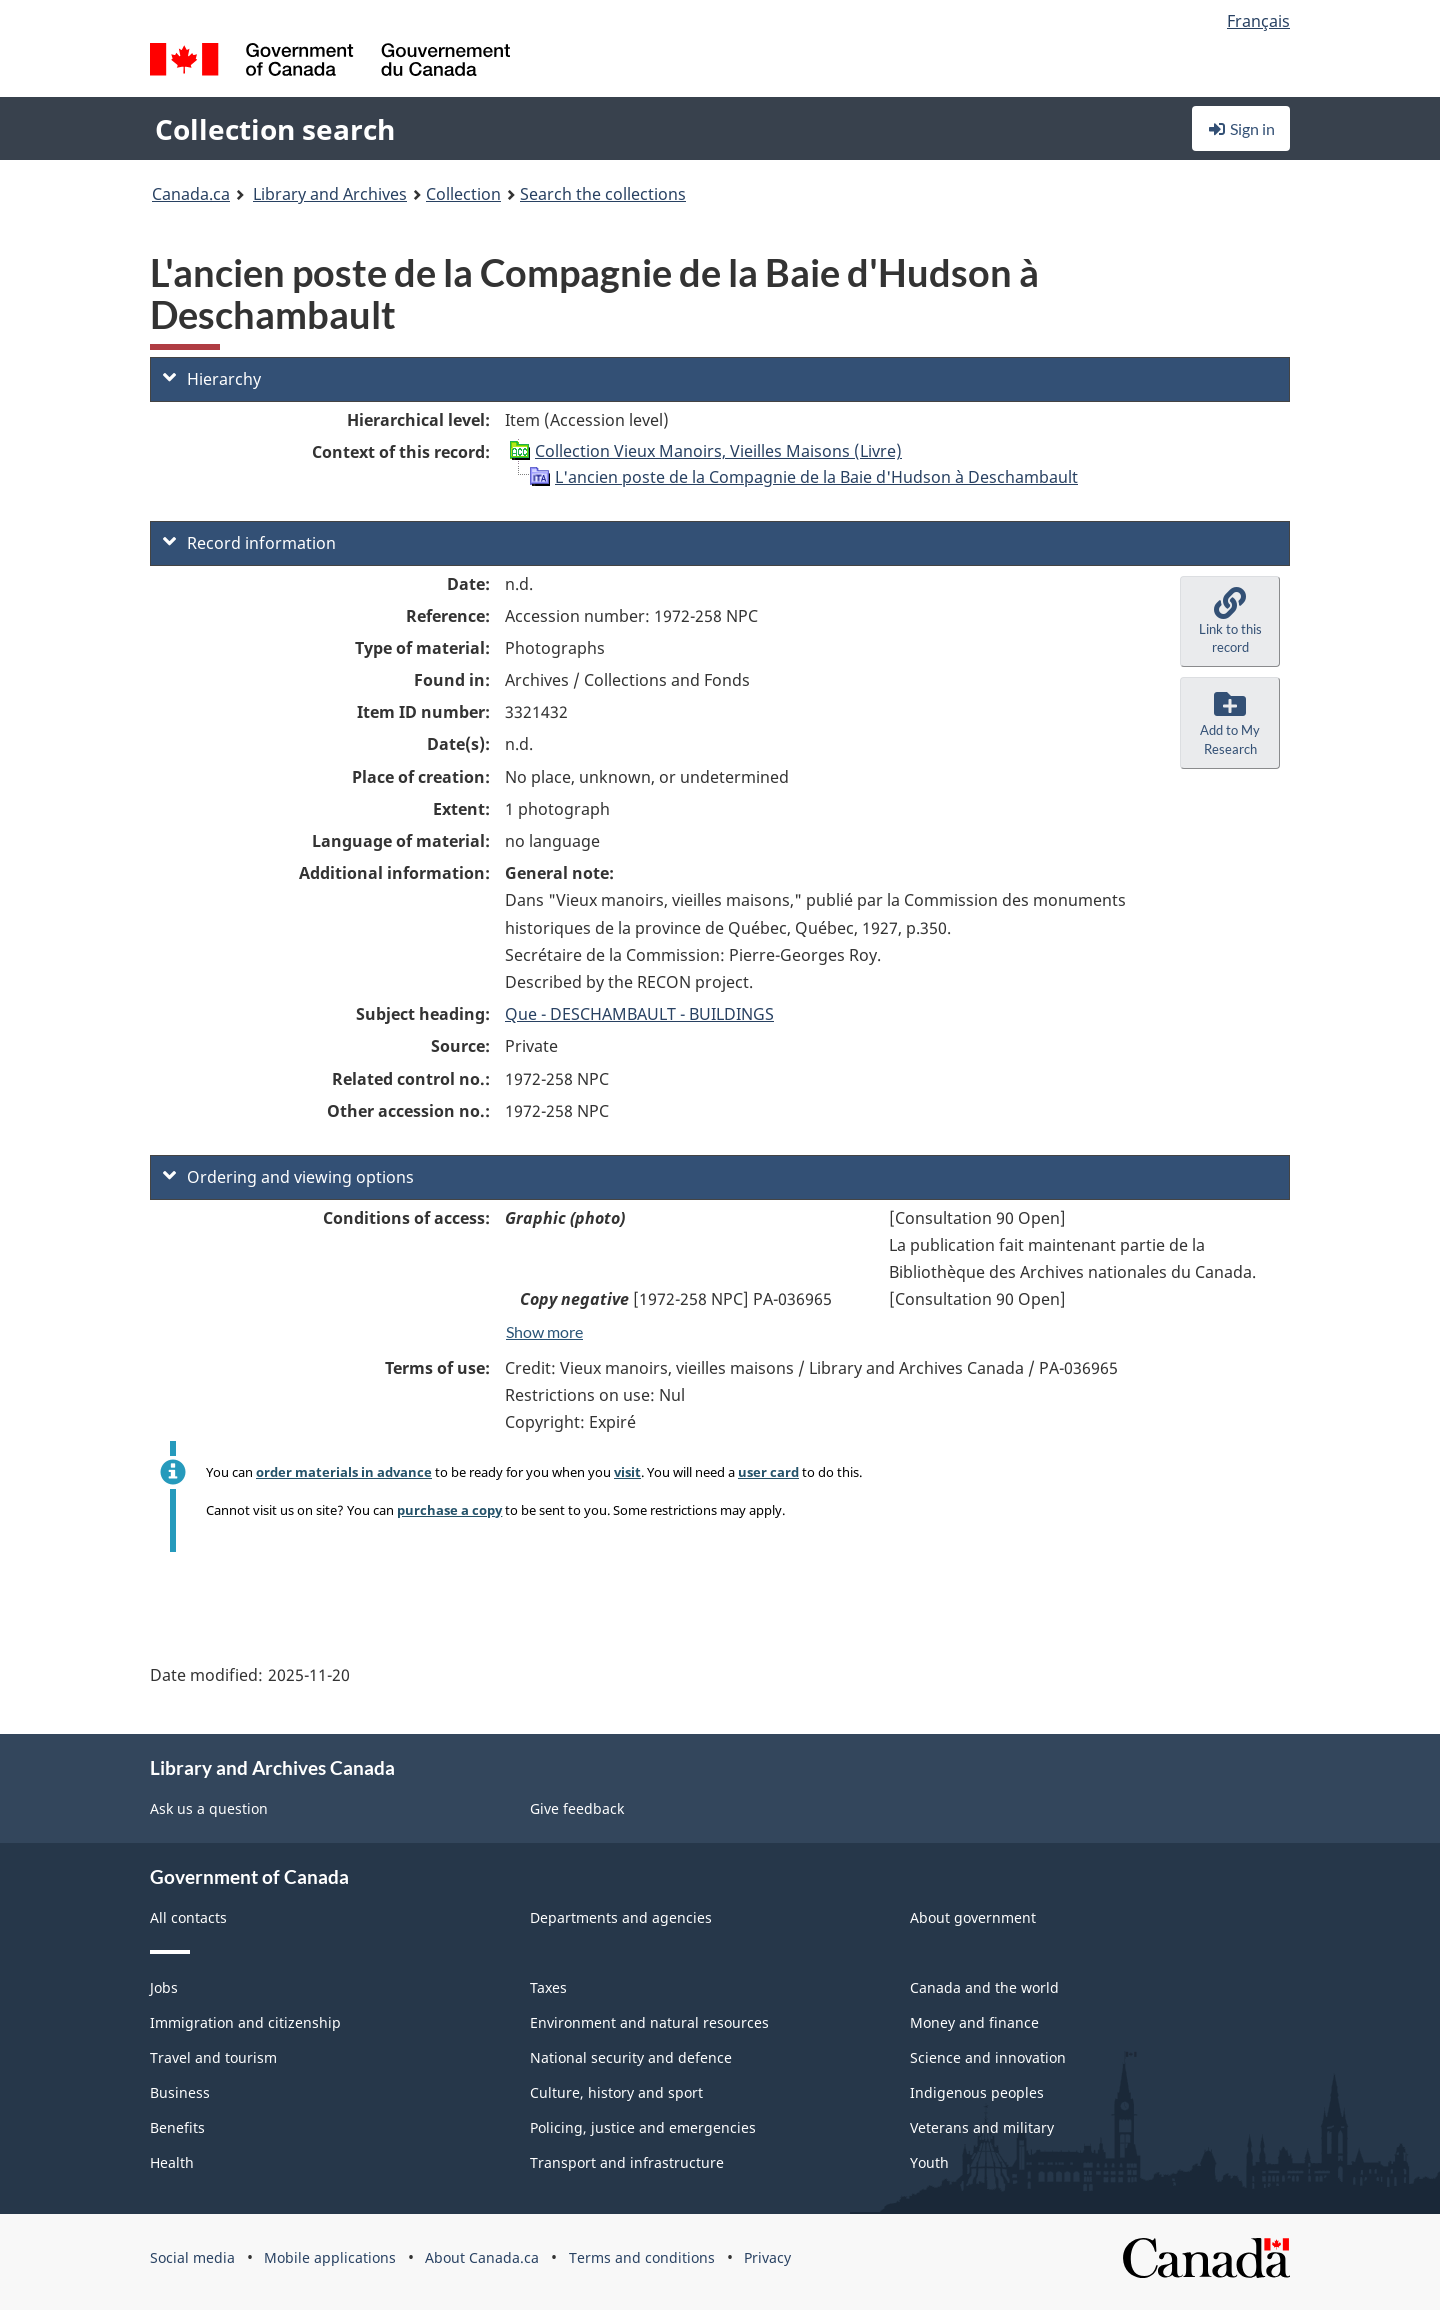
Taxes (548, 1987)
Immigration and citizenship (245, 2022)
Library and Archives (330, 194)
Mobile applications (330, 2257)
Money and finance (974, 2022)
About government (973, 1917)
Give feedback (577, 1808)
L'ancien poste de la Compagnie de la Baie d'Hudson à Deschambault (816, 477)
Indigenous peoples (977, 2092)
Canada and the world (984, 1987)
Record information (249, 543)
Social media (192, 2257)
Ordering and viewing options (288, 1177)
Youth (929, 2162)
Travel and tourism (213, 2057)
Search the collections (603, 194)
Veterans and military (982, 2127)
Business (180, 2092)
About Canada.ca (482, 2257)
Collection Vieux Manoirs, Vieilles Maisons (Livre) (718, 451)
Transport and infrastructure (627, 2162)
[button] (1230, 622)
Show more (544, 1331)
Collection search (275, 129)
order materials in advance (344, 1472)
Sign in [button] (1241, 128)
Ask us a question (209, 1808)
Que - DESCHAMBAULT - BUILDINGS (639, 1014)
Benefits (177, 2127)
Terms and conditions (642, 2257)
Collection (463, 194)
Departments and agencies (621, 1917)
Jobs (164, 1987)
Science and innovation (988, 2057)
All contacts (188, 1917)
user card (768, 1472)
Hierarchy (212, 379)
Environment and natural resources (649, 2022)
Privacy (767, 2257)
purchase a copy (449, 1510)
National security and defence (631, 2057)
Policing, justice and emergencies (643, 2127)
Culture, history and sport (616, 2092)
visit (627, 1472)
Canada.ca (191, 194)
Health (172, 2162)
